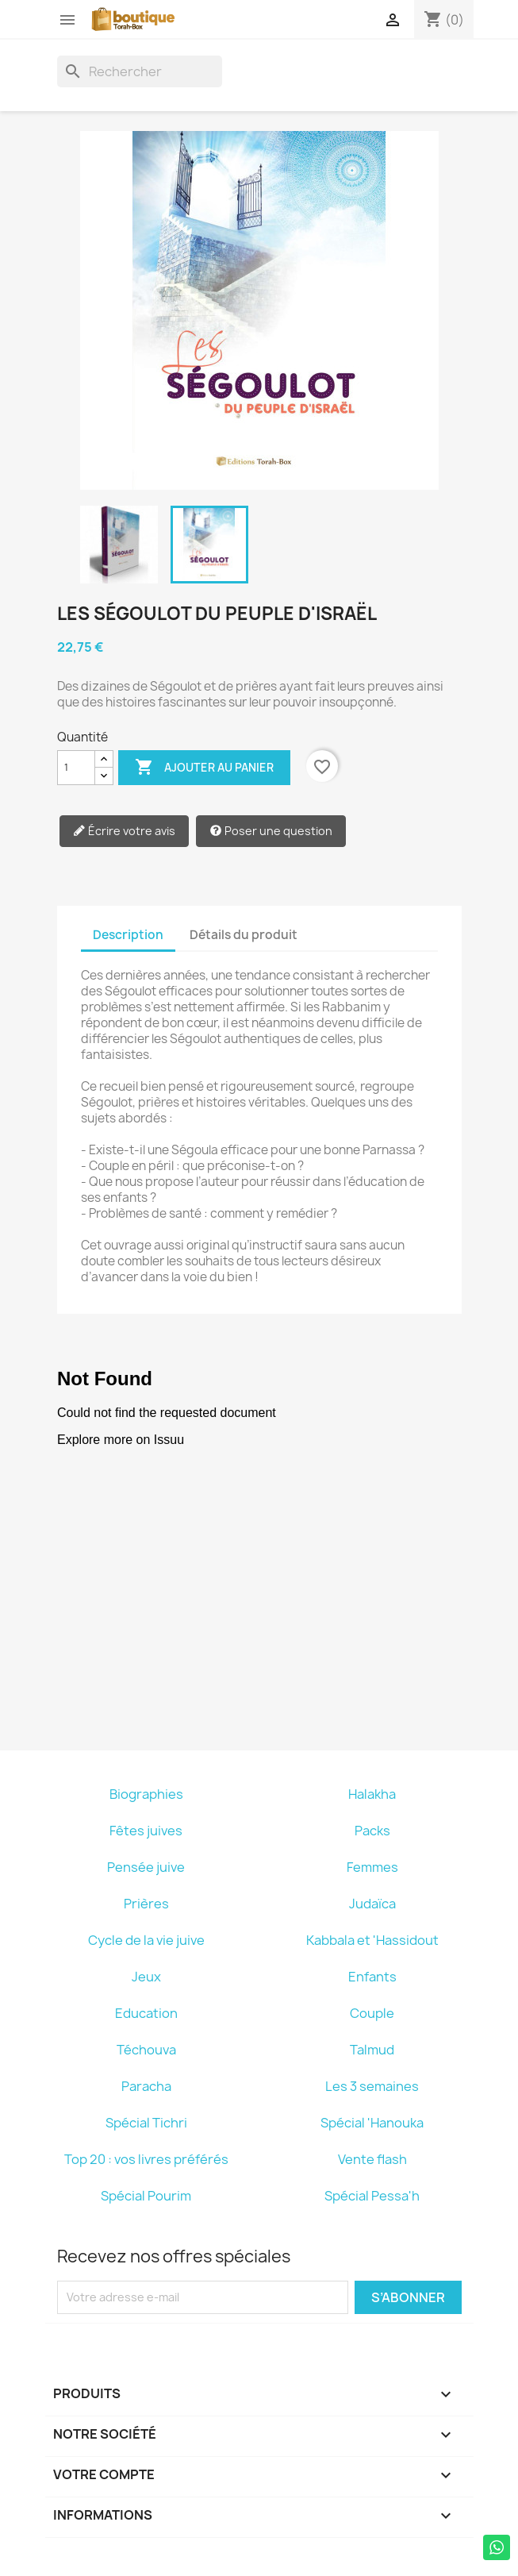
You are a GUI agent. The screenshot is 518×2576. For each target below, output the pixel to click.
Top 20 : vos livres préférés (146, 2159)
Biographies (146, 1794)
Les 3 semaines (372, 2086)
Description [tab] (128, 934)
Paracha (146, 2086)
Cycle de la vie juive (146, 1940)
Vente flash (372, 2159)
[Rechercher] (139, 71)
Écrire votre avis (124, 831)
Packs (372, 1830)
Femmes (372, 1867)
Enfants (372, 1976)
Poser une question (270, 831)
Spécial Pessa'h (372, 2195)
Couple (372, 2013)
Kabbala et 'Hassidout (372, 1940)
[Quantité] (76, 767)
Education (146, 2013)
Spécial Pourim (146, 2195)
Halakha (372, 1794)
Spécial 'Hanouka (372, 2122)
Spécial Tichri (146, 2122)
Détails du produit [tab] (243, 934)
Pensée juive (146, 1867)
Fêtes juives (145, 1830)
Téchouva (146, 2049)
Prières (146, 1903)
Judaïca (372, 1903)
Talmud (372, 2049)
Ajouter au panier (204, 767)
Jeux (146, 1976)
